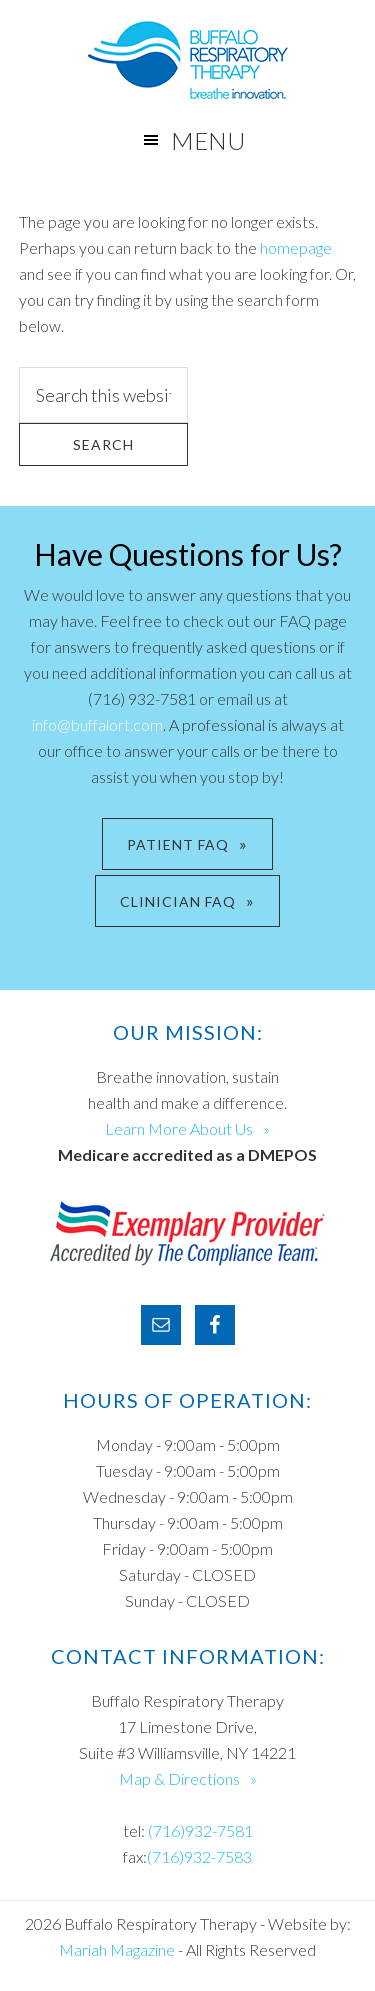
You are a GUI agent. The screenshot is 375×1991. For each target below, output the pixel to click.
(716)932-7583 (199, 1856)
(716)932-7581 (200, 1830)
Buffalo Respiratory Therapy (187, 60)
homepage (296, 247)
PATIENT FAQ (178, 844)
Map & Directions (179, 1778)
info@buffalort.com (97, 724)
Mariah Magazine (117, 1949)
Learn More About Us (179, 1128)
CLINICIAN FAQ (178, 901)
